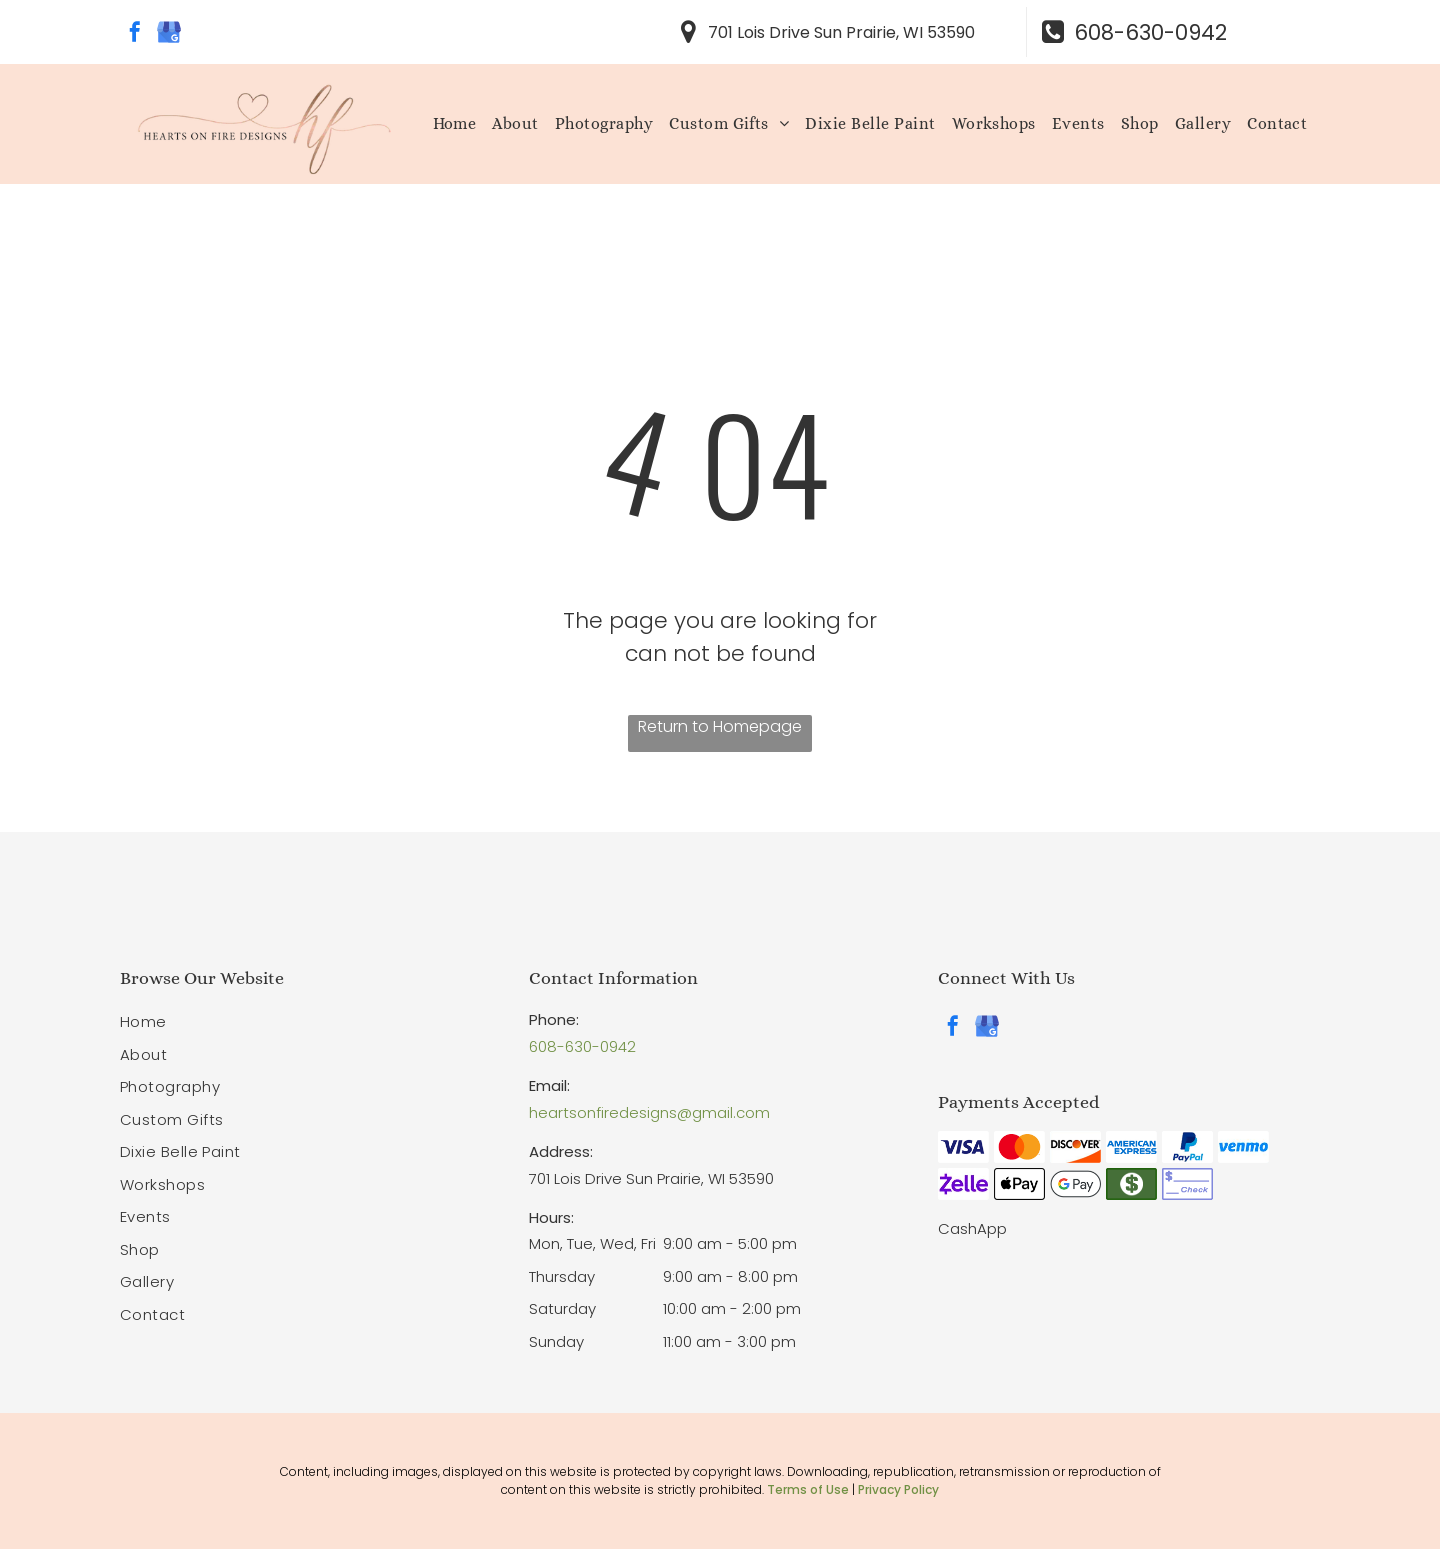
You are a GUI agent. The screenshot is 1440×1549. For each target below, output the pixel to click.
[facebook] (135, 34)
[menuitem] (455, 124)
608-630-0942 (582, 1046)
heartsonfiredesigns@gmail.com (649, 1112)
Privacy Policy (898, 1489)
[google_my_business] (169, 34)
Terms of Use (808, 1489)
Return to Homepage (720, 726)
